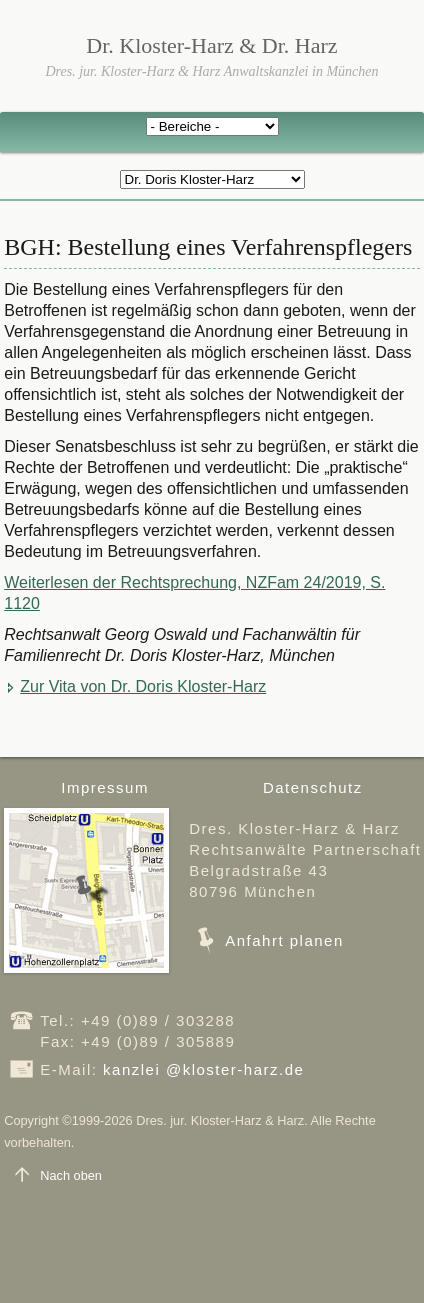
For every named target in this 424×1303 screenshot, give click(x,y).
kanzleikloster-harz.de (203, 1069)
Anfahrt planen (284, 940)
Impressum (105, 787)
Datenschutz (313, 787)
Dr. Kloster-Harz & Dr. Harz (211, 45)
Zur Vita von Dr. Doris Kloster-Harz (143, 686)
